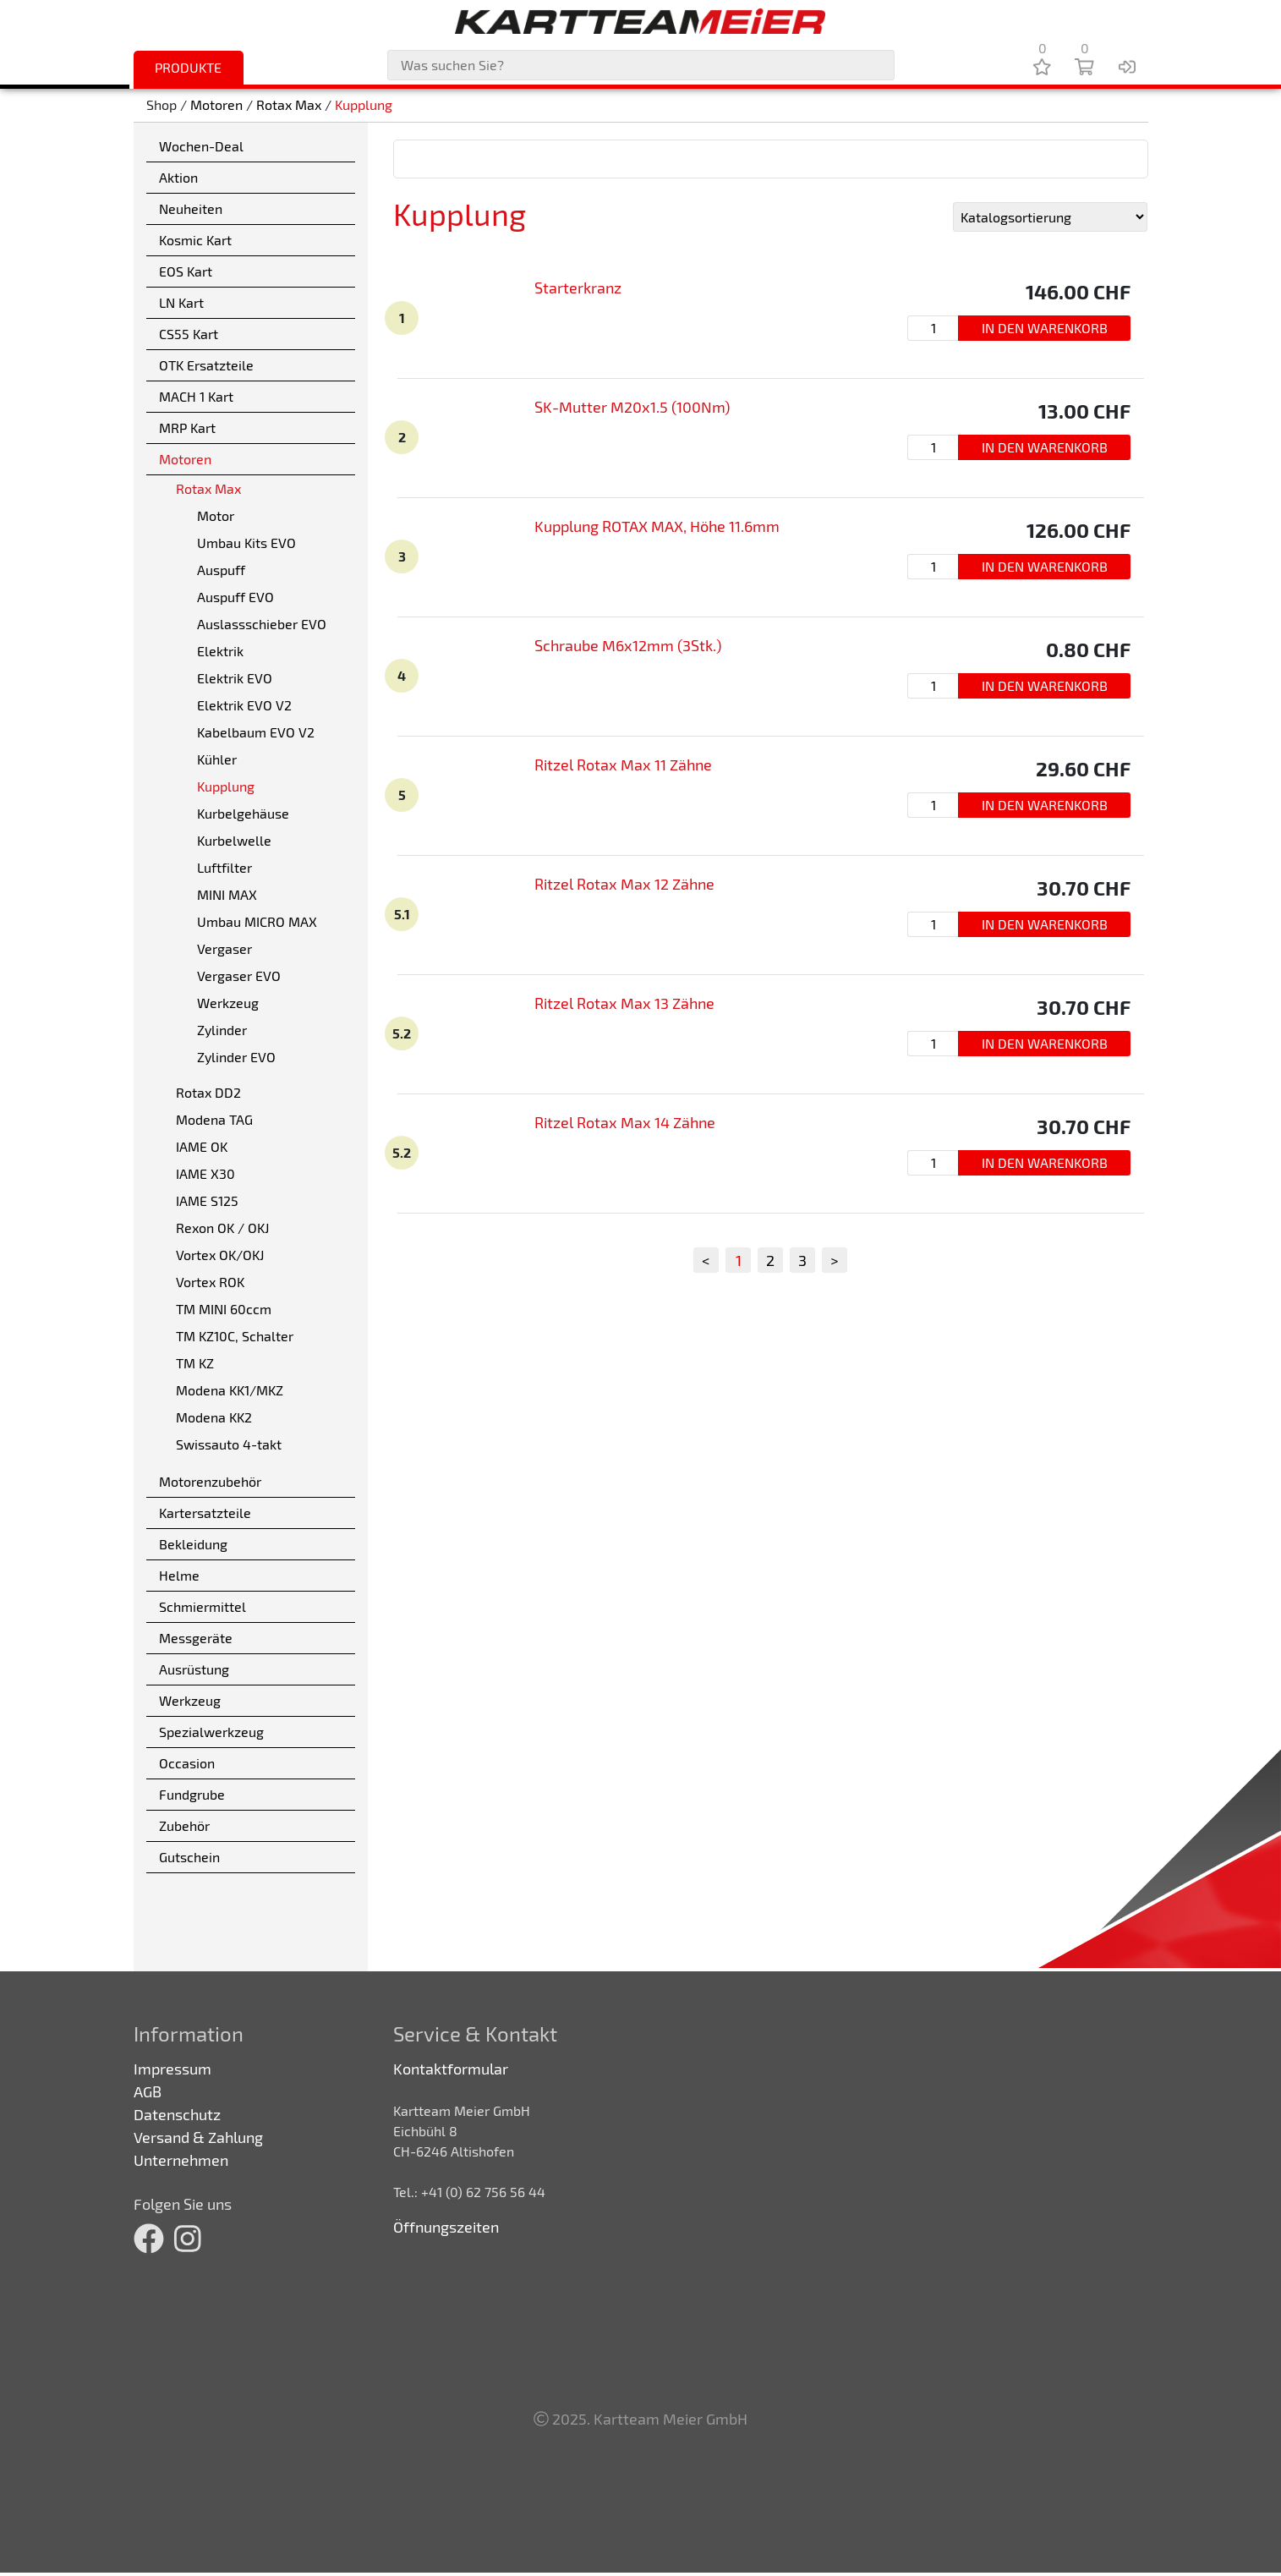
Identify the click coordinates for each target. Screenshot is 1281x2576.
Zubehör (184, 1825)
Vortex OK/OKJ (220, 1255)
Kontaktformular (450, 2068)
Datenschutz (177, 2114)
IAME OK (201, 1146)
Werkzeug (228, 1003)
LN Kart (181, 302)
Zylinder (222, 1030)
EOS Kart (185, 271)
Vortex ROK (210, 1282)
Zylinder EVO (236, 1057)
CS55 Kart (188, 334)
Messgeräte (196, 1638)
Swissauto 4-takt (229, 1444)
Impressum (172, 2068)
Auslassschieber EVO (261, 624)
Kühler (217, 759)
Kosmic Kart (195, 240)
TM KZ (195, 1363)
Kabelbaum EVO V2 (256, 732)
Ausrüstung (194, 1669)
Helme (179, 1575)
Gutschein (189, 1857)
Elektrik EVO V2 (244, 705)
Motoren (216, 105)
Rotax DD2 (208, 1092)
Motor (215, 515)
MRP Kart (187, 427)
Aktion (178, 177)
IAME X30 (205, 1173)
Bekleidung (193, 1544)
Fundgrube (192, 1794)
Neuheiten (190, 208)
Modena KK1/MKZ (229, 1390)
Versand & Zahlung (198, 2137)
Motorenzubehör (210, 1481)
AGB (147, 2091)
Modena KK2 (214, 1417)
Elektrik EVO (234, 678)
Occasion (187, 1763)
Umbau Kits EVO (246, 542)
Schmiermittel (202, 1606)
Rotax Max (288, 105)
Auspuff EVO (235, 597)
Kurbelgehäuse (243, 813)
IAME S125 (207, 1200)
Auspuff (221, 570)
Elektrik (220, 651)
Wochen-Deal (201, 146)
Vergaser (224, 948)
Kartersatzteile (205, 1512)
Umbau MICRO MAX (257, 921)
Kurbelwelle (234, 840)
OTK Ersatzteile (206, 365)
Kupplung (363, 105)
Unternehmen (181, 2160)
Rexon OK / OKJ (222, 1227)
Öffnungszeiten (446, 2226)
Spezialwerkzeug (211, 1732)
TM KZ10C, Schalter (234, 1336)
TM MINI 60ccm (223, 1309)
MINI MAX (227, 894)
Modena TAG (214, 1119)
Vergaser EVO (239, 975)
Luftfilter (224, 867)
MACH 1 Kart (196, 396)
